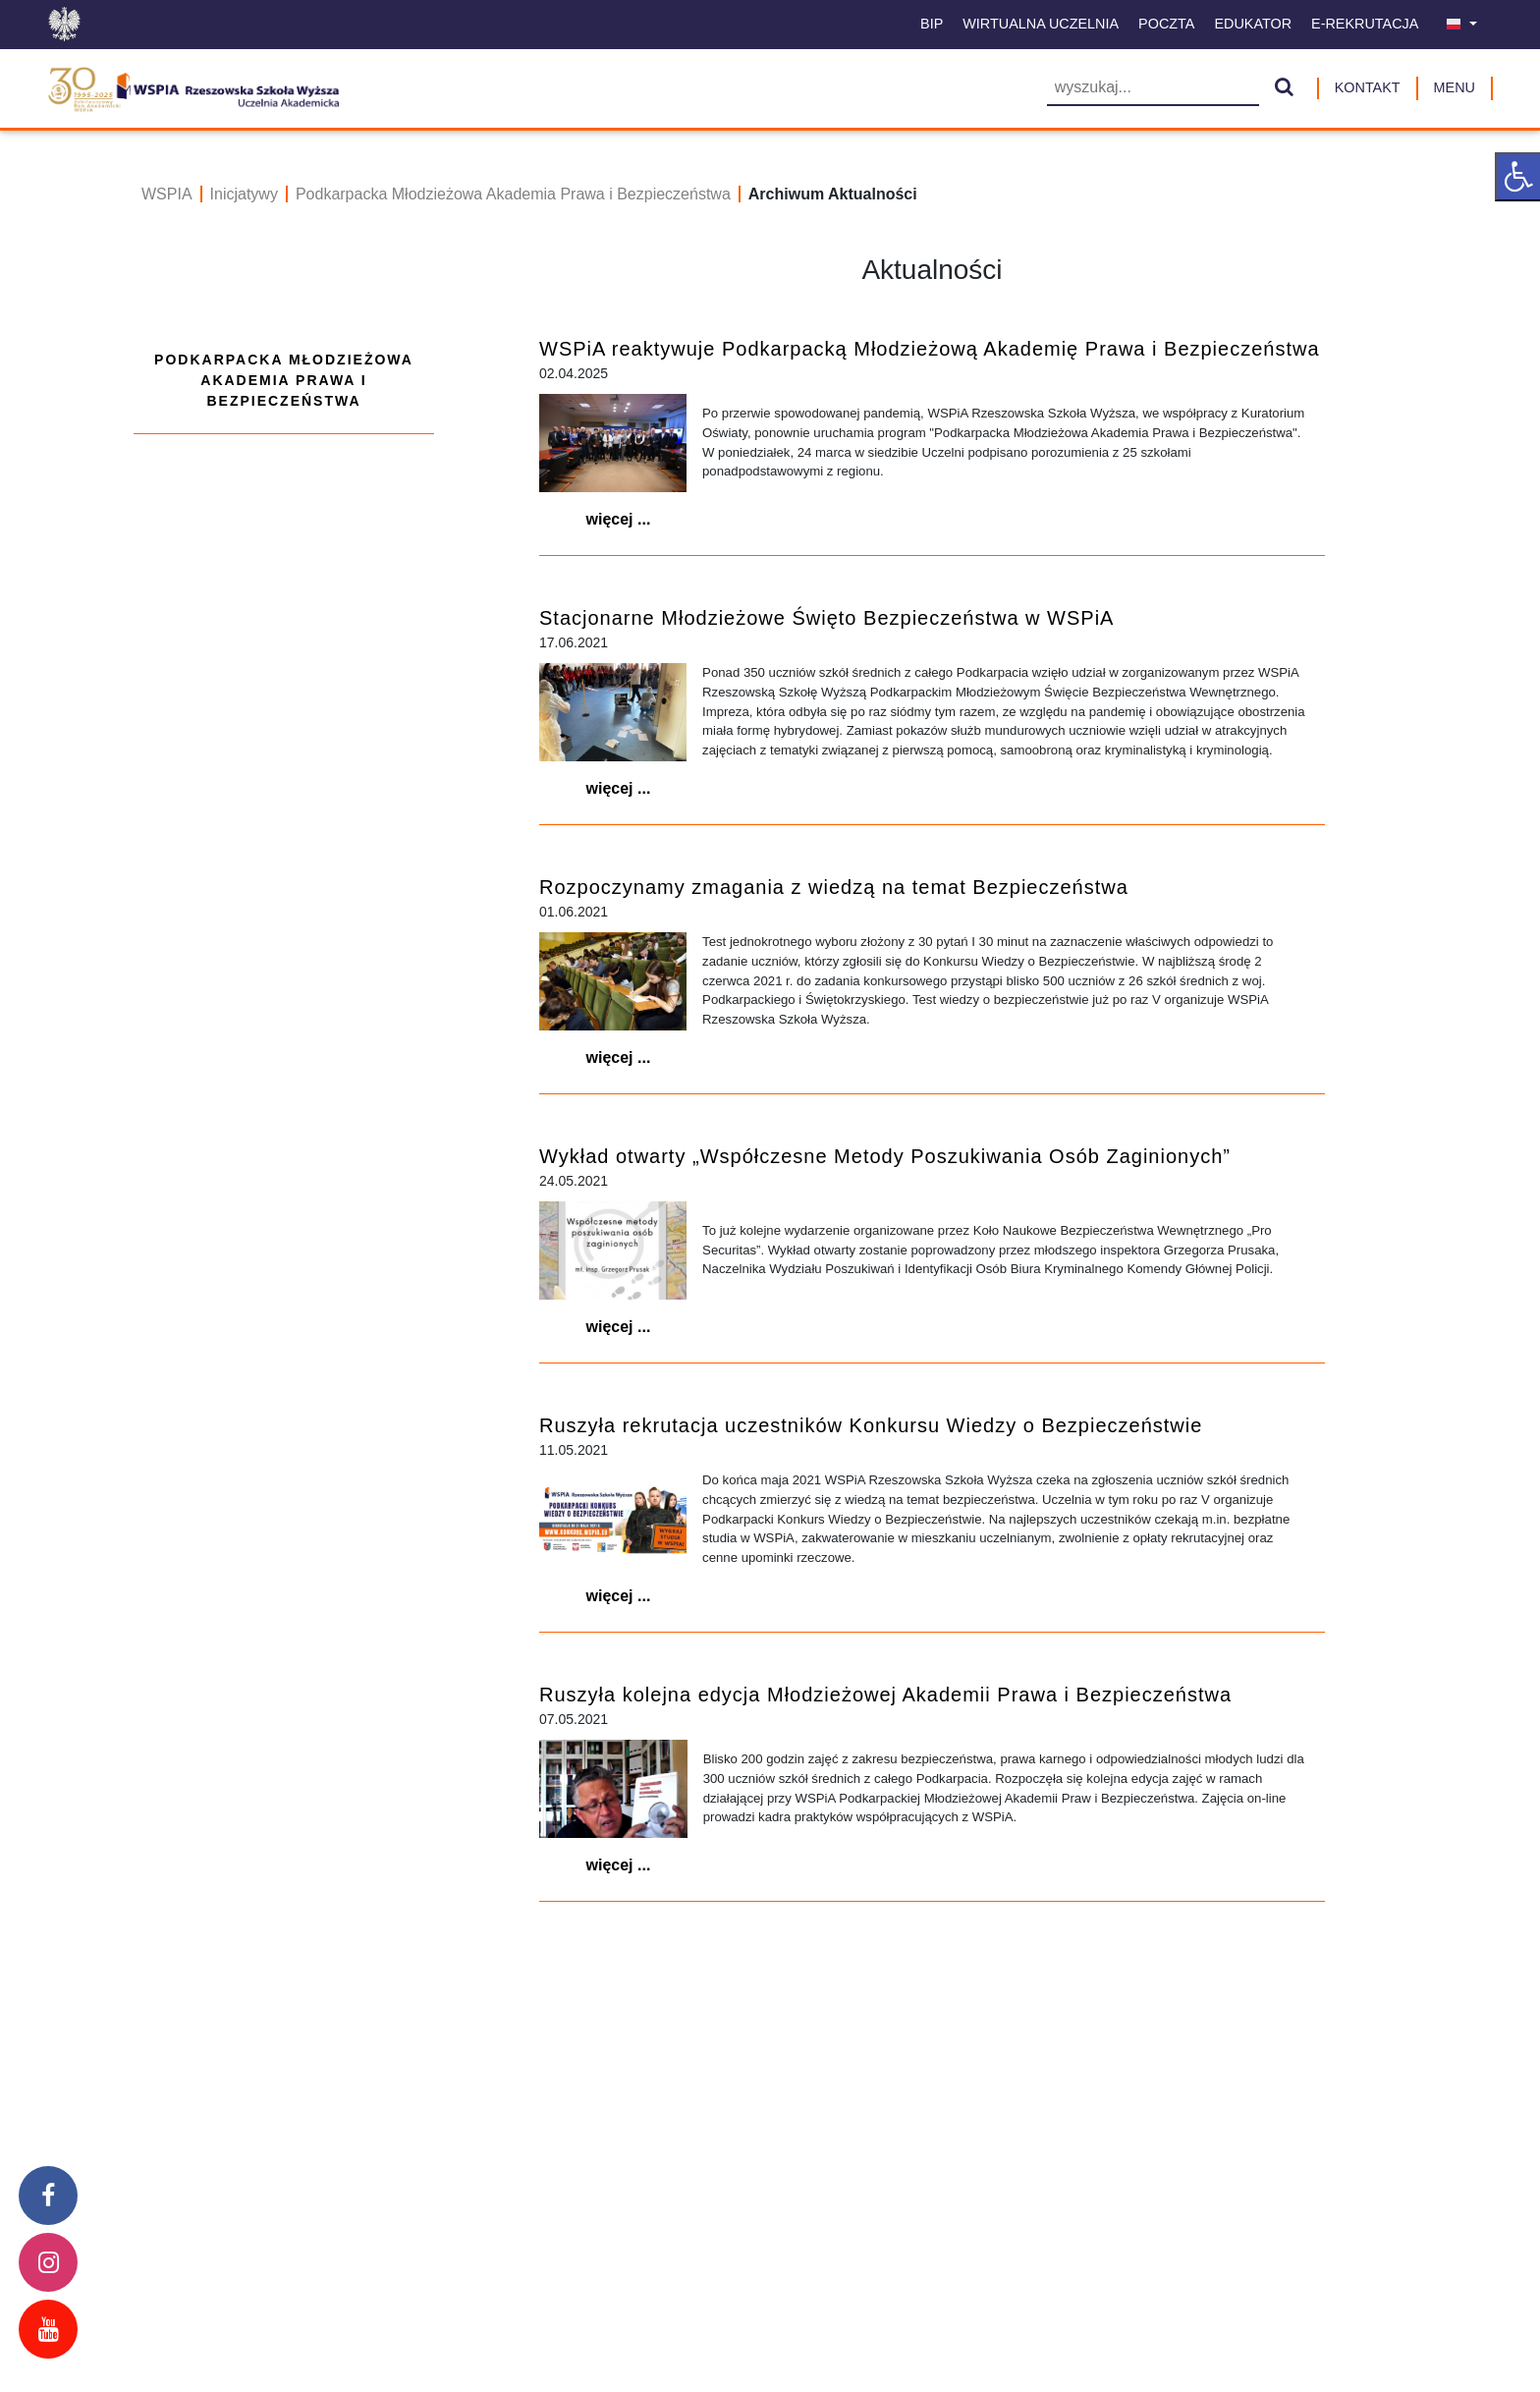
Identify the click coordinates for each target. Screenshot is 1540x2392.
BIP (931, 23)
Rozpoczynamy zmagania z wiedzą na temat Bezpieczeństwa (833, 887)
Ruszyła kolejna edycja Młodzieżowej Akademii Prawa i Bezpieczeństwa (885, 1694)
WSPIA (166, 194)
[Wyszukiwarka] (1153, 89)
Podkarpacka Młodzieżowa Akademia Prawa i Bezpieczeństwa (513, 194)
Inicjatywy (244, 194)
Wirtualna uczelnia (1040, 23)
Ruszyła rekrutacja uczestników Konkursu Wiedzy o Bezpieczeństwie (870, 1425)
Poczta (1166, 23)
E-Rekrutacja (1364, 23)
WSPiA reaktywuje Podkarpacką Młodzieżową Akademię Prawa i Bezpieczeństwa (929, 349)
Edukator (1253, 23)
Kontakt (1368, 87)
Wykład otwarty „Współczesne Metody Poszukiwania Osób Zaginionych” (885, 1156)
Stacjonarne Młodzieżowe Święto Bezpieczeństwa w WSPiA (826, 618)
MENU (1454, 87)
